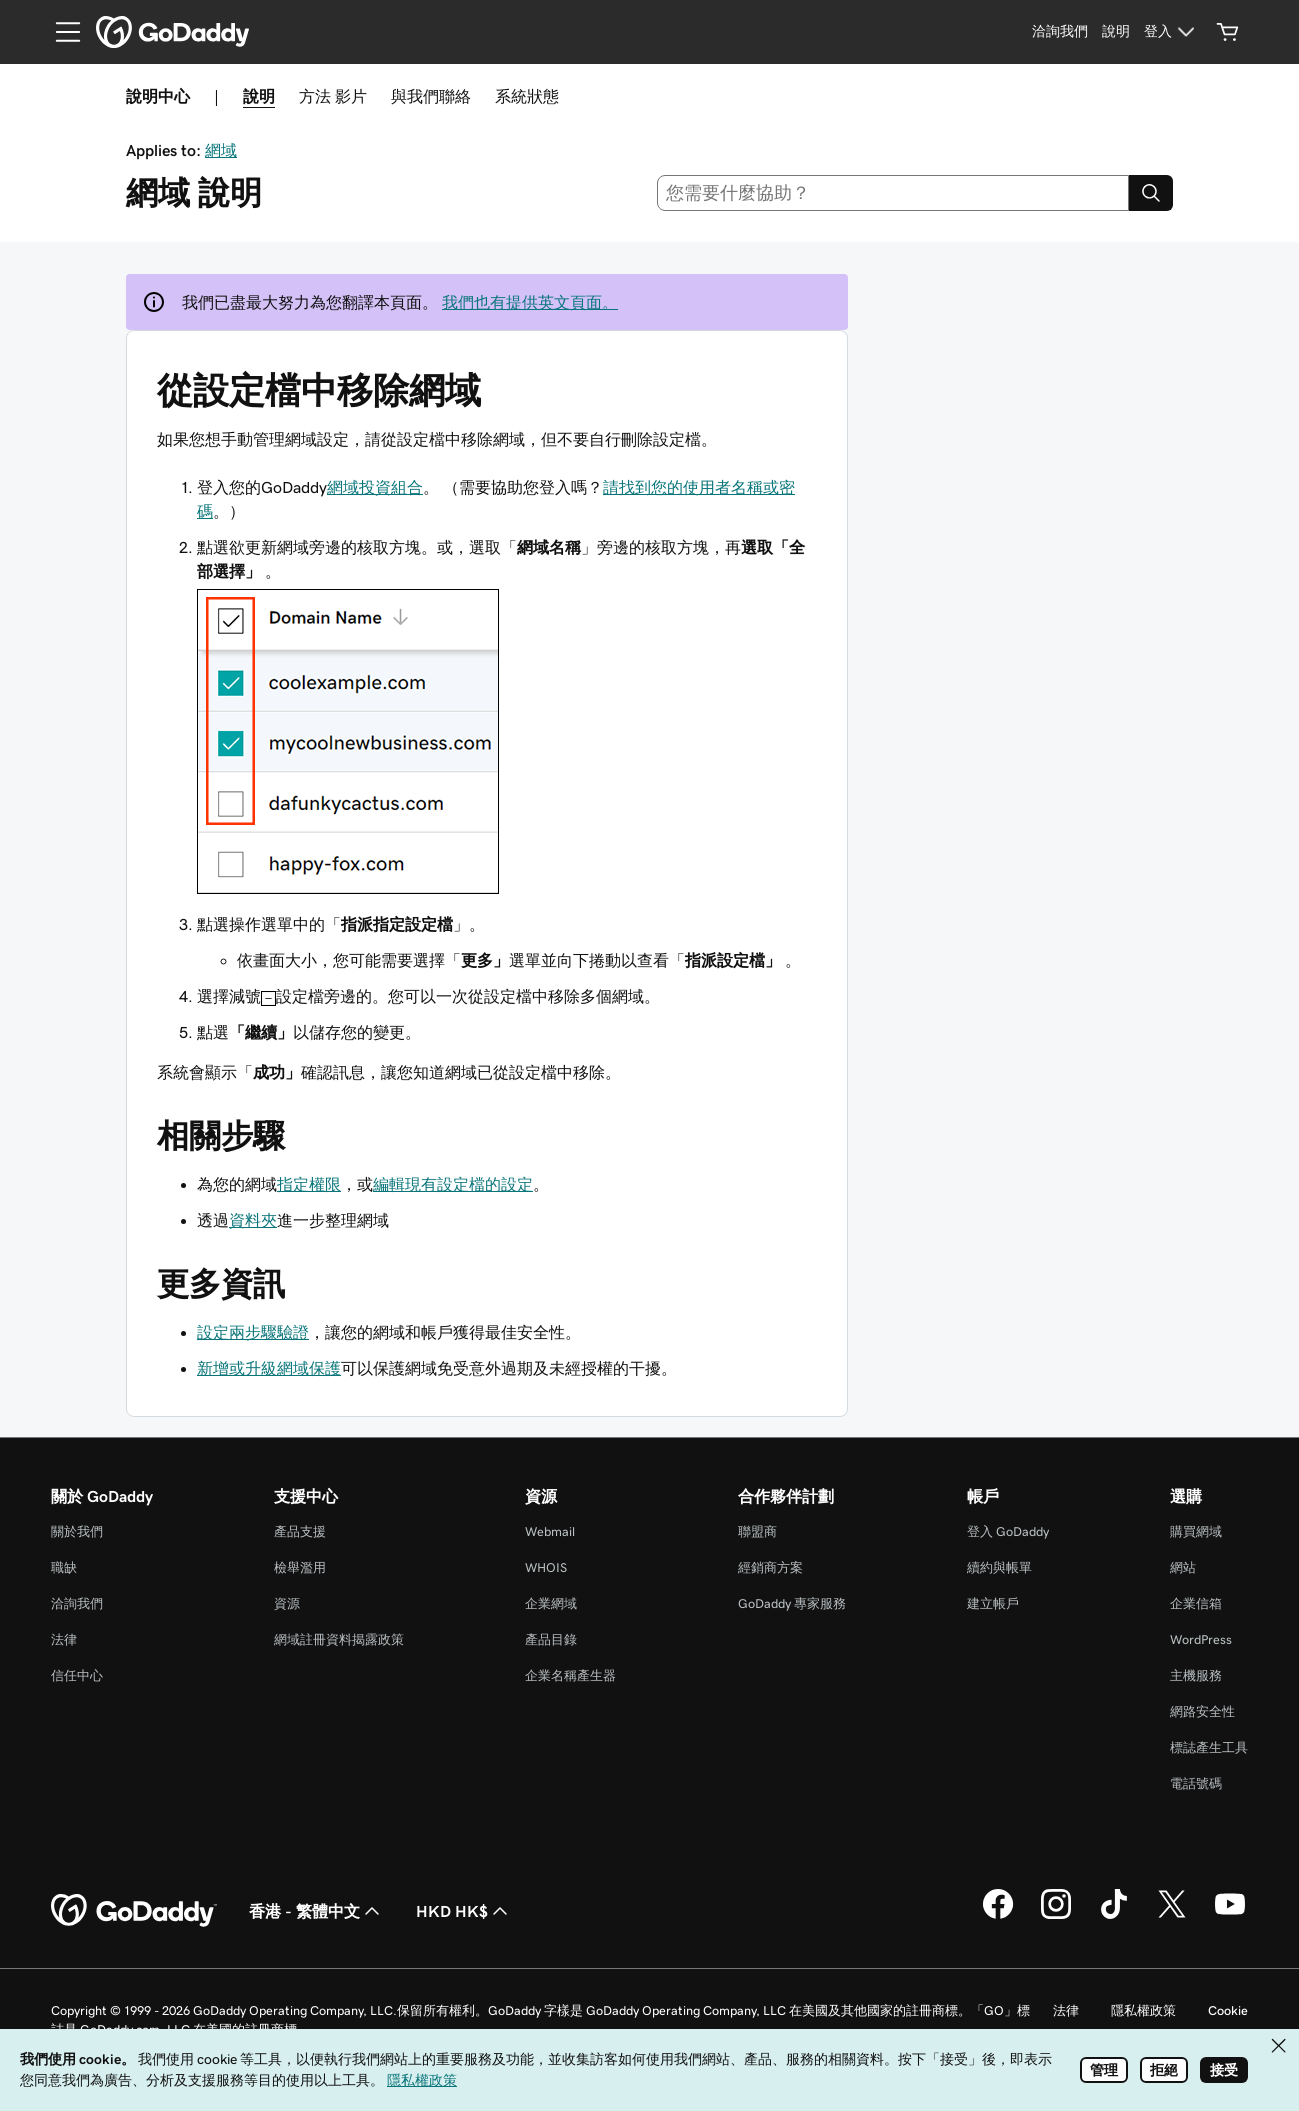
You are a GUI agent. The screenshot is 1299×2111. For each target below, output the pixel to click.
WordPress (1201, 1639)
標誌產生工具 (1209, 1747)
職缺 (64, 1567)
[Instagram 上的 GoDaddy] (1056, 1916)
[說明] (1116, 32)
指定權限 (309, 1184)
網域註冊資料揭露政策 (339, 1639)
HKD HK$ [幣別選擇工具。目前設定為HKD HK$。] (464, 1911)
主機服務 (1196, 1675)
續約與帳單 (999, 1567)
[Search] (1151, 193)
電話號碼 (1196, 1783)
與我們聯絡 (431, 96)
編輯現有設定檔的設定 (453, 1184)
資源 (287, 1603)
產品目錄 (551, 1639)
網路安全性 (1202, 1711)
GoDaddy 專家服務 (792, 1603)
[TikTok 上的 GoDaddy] (1114, 1916)
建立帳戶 (993, 1603)
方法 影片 (333, 96)
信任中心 (77, 1675)
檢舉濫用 (300, 1567)
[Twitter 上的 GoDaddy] (1172, 1916)
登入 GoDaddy (1008, 1531)
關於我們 (77, 1531)
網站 (1183, 1567)
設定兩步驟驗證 (253, 1332)
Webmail (550, 1531)
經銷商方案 (770, 1567)
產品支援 (300, 1531)
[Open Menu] (60, 32)
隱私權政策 (1143, 2010)
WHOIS (546, 1567)
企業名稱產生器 (570, 1675)
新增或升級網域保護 (269, 1368)
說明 (259, 96)
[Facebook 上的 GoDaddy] (998, 1916)
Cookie (1228, 2010)
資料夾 (253, 1220)
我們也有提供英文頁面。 (530, 302)
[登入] (1172, 32)
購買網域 (1196, 1531)
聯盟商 (757, 1531)
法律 (64, 1639)
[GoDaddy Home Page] (134, 1911)
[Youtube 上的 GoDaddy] (1230, 1916)
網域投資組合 (375, 487)
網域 (221, 150)
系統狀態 (527, 96)
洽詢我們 (77, 1603)
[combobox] (893, 193)
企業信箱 (1196, 1603)
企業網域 (551, 1603)
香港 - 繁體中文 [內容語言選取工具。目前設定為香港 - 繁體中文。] (316, 1911)
